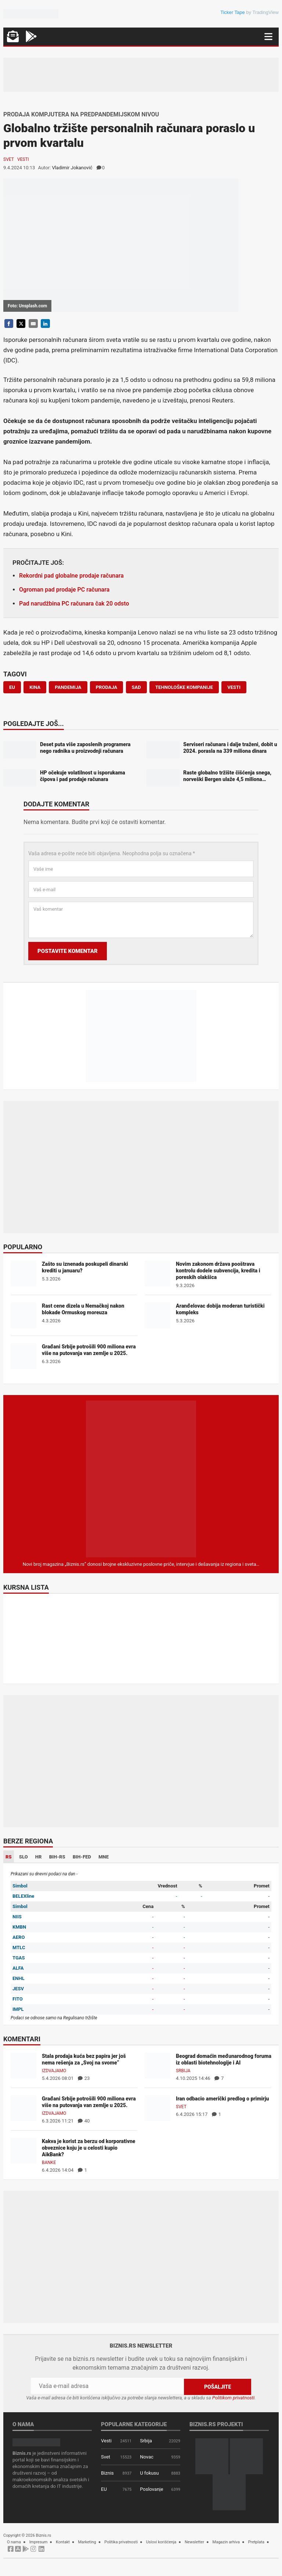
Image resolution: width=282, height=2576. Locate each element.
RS (9, 1857)
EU (104, 2488)
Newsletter (194, 2541)
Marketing (87, 2541)
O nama (14, 2541)
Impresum (38, 2541)
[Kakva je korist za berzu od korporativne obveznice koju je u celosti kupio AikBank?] (23, 2150)
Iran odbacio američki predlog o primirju (222, 2099)
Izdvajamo (54, 2070)
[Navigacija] (268, 37)
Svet (8, 159)
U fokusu (149, 2472)
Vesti (23, 159)
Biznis (107, 2472)
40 (84, 2121)
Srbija (183, 2070)
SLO (23, 1857)
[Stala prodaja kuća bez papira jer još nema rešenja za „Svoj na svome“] (23, 2065)
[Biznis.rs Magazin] (141, 1478)
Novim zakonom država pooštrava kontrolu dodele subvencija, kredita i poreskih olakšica (218, 1270)
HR (38, 1857)
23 (84, 2078)
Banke (49, 2162)
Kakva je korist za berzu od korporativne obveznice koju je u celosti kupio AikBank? (88, 2147)
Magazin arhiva (226, 2541)
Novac (146, 2456)
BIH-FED (82, 1857)
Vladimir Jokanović (72, 167)
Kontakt (63, 2541)
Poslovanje (151, 2488)
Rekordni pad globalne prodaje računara (71, 575)
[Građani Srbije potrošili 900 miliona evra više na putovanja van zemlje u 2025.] (23, 2108)
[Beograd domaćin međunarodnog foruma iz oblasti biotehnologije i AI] (157, 2065)
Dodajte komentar (56, 804)
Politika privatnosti (121, 2541)
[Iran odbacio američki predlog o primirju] (157, 2108)
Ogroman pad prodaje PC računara (64, 589)
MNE (103, 1857)
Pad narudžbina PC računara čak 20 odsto (74, 603)
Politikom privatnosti (233, 2397)
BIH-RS (57, 1857)
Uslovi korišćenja (161, 2541)
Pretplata (256, 2541)
